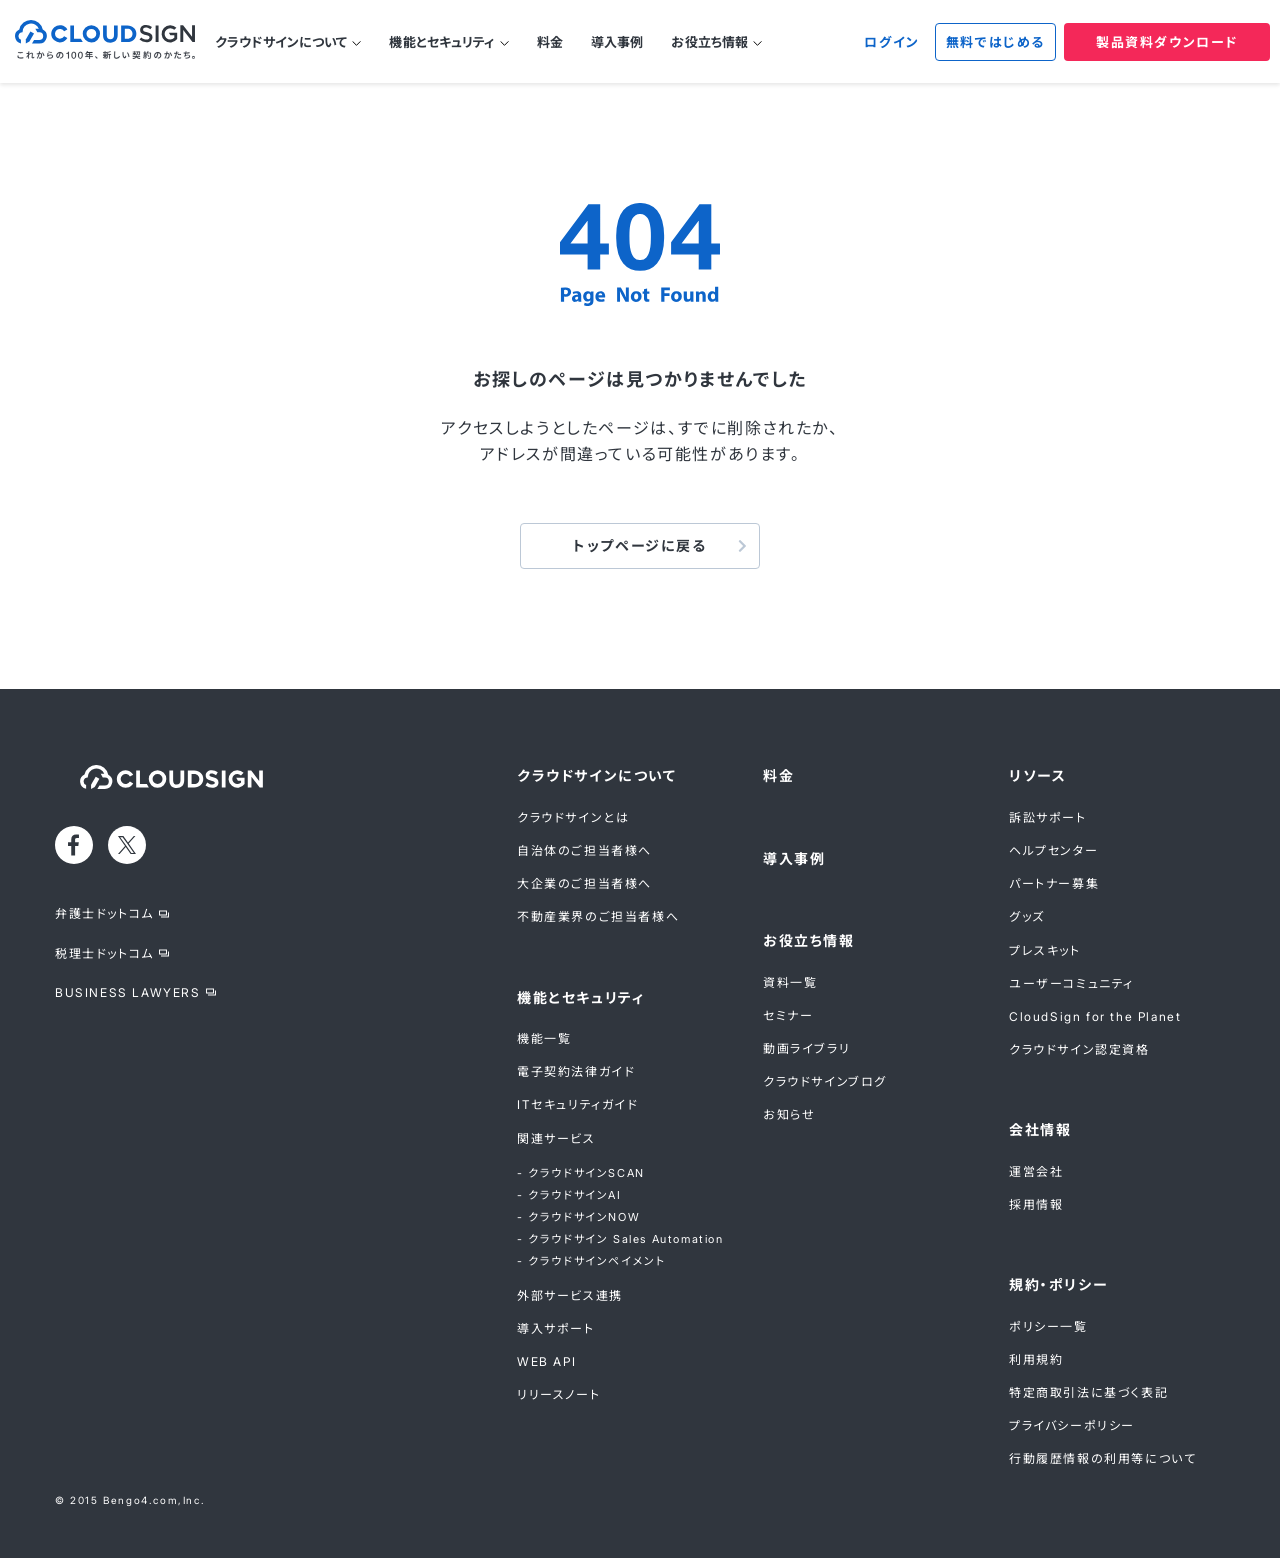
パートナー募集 (1054, 883)
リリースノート (558, 1394)
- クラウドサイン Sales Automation (620, 1239)
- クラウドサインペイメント (591, 1261)
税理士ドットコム (104, 953)
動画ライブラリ (806, 1048)
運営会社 (1036, 1171)
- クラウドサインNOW (578, 1217)
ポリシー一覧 (1048, 1326)
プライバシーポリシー (1072, 1425)
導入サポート (556, 1328)
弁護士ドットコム (104, 913)
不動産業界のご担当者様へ (598, 916)
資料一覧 (790, 982)
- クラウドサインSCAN (581, 1173)
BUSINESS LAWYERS (128, 992)
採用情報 (1036, 1204)
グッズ (1027, 916)
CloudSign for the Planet (1095, 1016)
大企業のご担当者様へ (584, 883)
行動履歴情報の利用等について (1102, 1458)
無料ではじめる (995, 42)
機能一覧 (544, 1038)
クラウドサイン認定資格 (1079, 1049)
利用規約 (1036, 1359)
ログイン (891, 42)
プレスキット (1045, 950)
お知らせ (789, 1114)
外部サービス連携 (570, 1295)
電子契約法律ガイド (576, 1071)
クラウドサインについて (281, 42)
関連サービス (556, 1138)
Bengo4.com (140, 1500)
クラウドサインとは (573, 817)
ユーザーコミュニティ (1071, 983)
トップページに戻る (639, 545)
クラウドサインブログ (825, 1081)
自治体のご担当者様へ (584, 850)
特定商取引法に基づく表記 (1088, 1392)
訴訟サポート (1048, 817)
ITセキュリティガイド (578, 1104)
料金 (550, 42)
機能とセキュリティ (441, 42)
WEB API (546, 1361)
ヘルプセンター (1053, 850)
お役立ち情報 (709, 42)
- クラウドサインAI (569, 1195)
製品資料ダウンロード (1167, 42)
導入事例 (617, 42)
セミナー (788, 1015)
